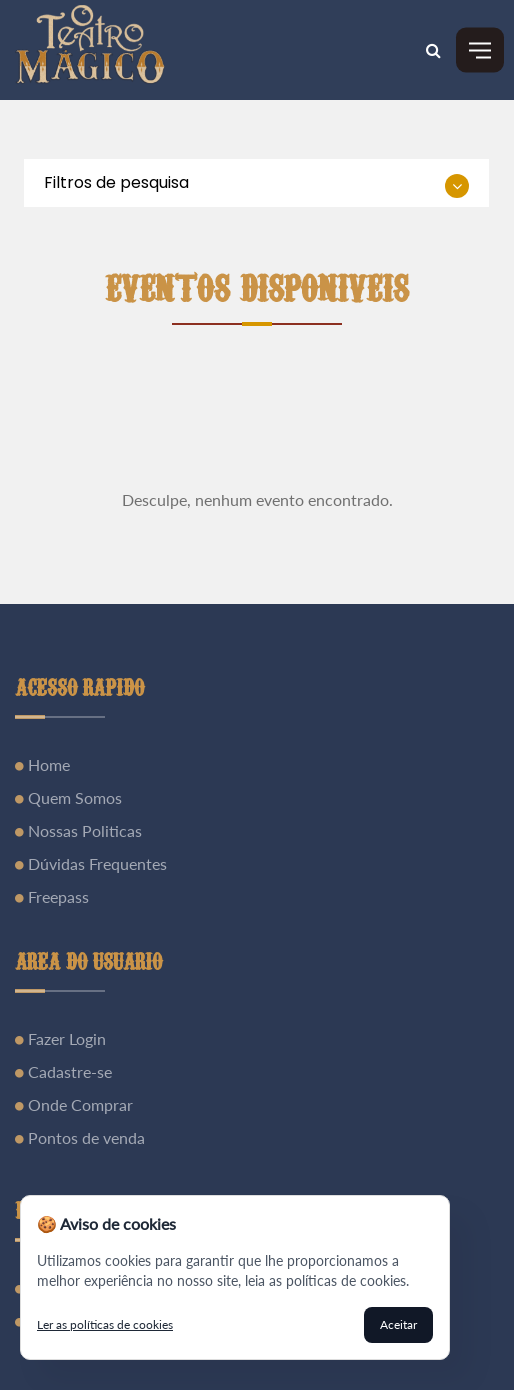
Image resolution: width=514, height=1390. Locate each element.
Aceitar (398, 1324)
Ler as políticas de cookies (105, 1324)
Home (47, 764)
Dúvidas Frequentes (95, 863)
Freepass (56, 896)
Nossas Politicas (83, 830)
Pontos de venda (84, 1137)
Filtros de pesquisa (116, 182)
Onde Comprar (78, 1104)
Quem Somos (73, 797)
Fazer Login (65, 1038)
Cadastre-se (68, 1071)
